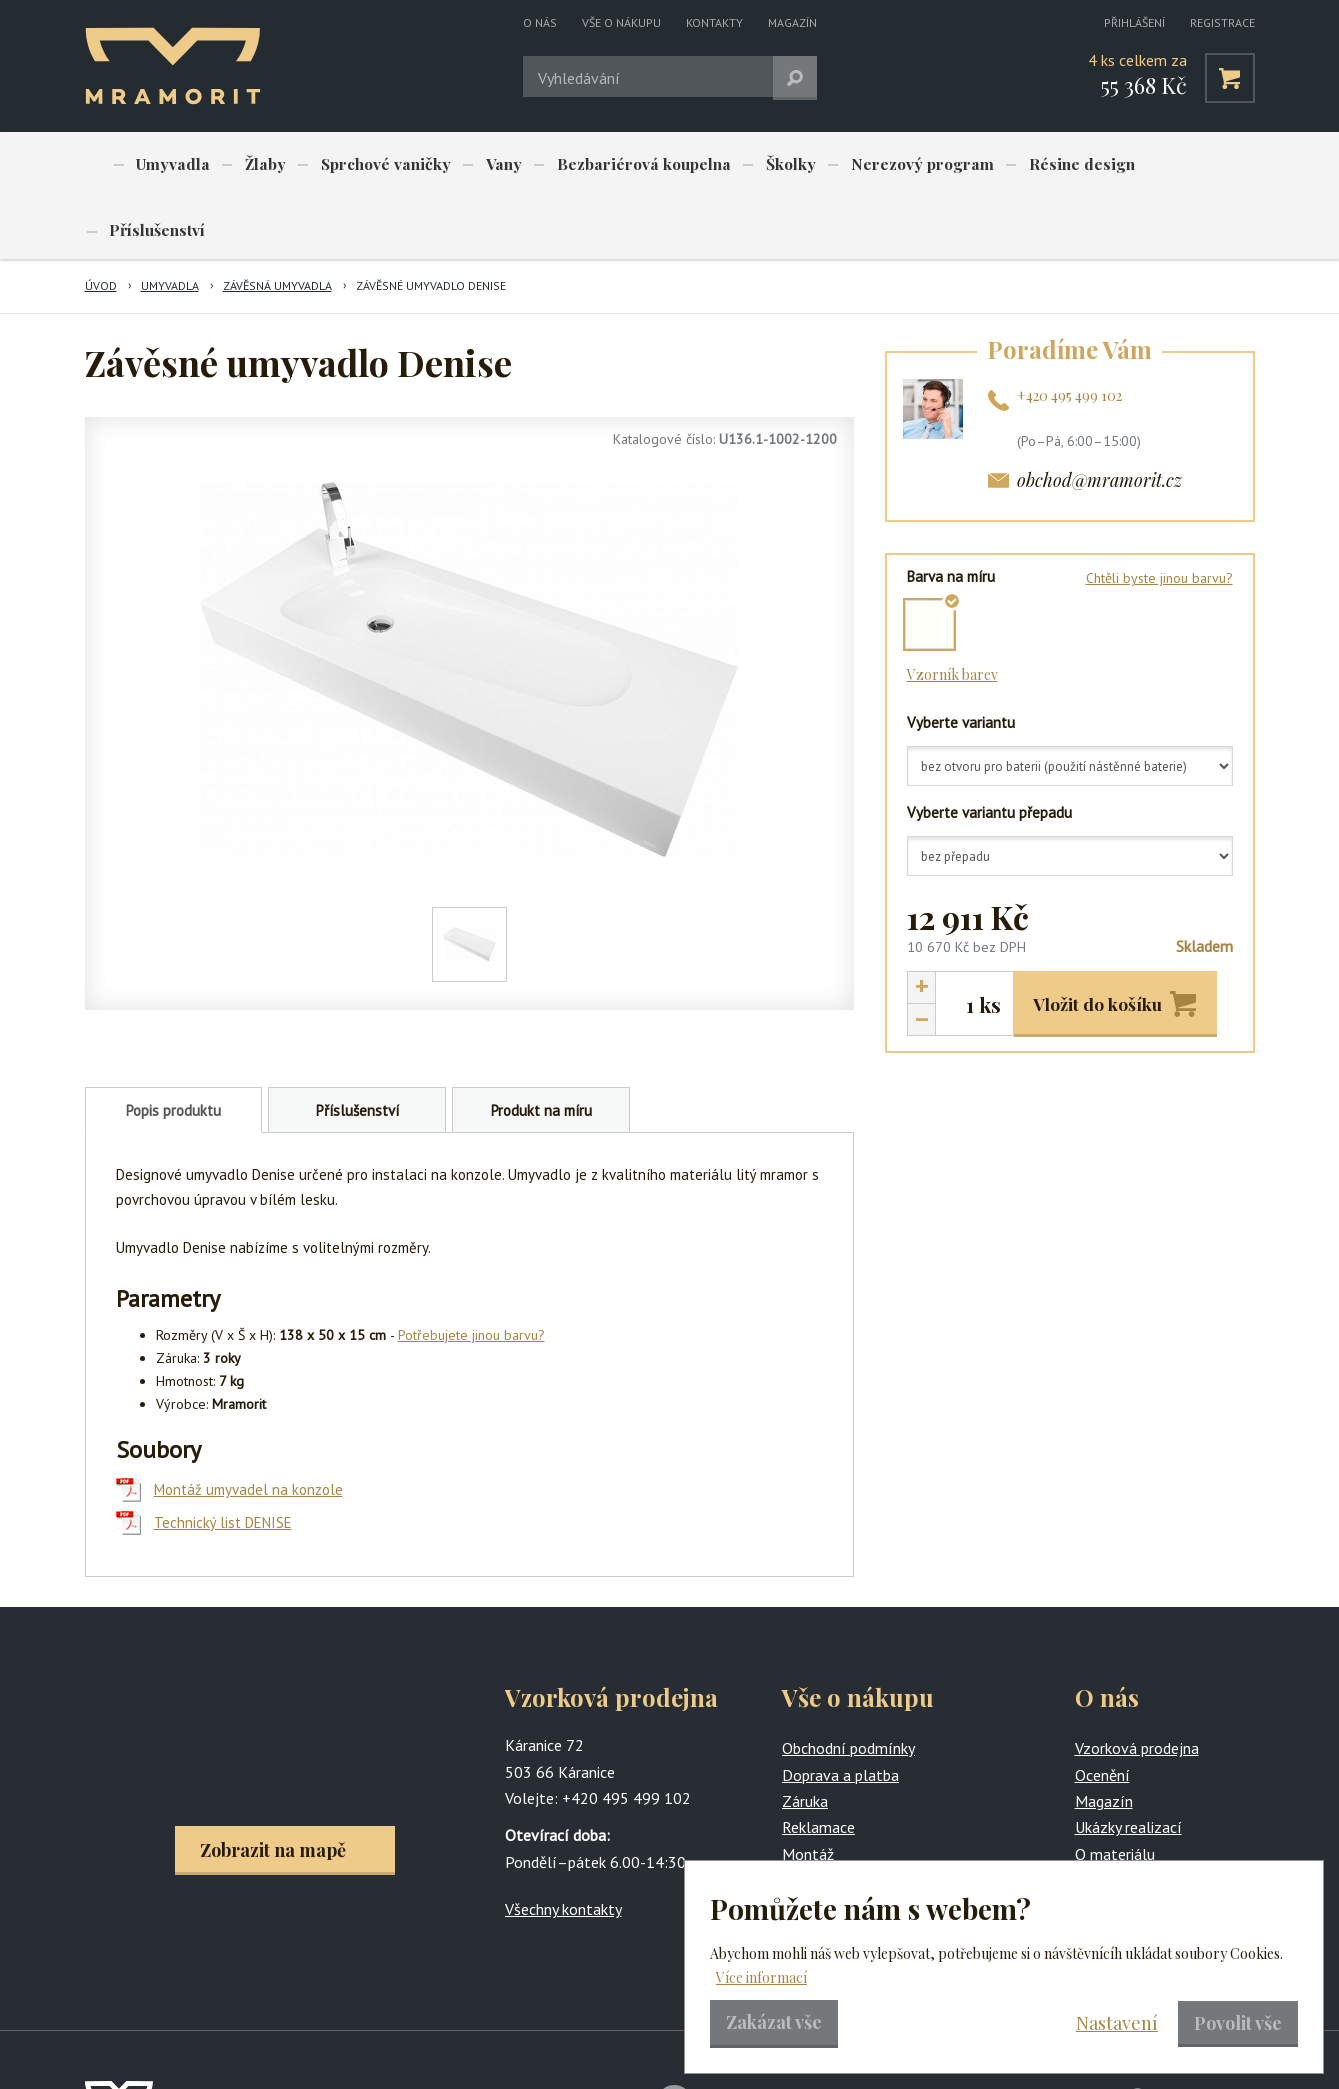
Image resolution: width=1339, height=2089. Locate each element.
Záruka (805, 1737)
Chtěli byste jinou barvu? (1159, 514)
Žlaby (252, 164)
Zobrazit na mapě (273, 1786)
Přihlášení (1134, 22)
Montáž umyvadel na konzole (248, 1425)
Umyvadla (169, 164)
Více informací (761, 1977)
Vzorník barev (952, 610)
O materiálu (1115, 1790)
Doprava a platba (840, 1711)
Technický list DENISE (223, 1458)
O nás (540, 22)
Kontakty (714, 22)
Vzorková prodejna (1137, 1684)
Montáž (808, 1790)
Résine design (1024, 164)
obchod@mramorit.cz (1099, 416)
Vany (477, 164)
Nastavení (1117, 2023)
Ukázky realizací (1128, 1764)
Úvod (101, 221)
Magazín (792, 22)
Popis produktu (173, 1047)
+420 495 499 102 (1069, 331)
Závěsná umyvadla (277, 221)
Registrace (1222, 22)
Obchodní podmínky (848, 1684)
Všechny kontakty (563, 1845)
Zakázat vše (774, 2022)
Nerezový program (872, 164)
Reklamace (818, 1764)
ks (990, 941)
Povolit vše (1238, 2023)
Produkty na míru (839, 1816)
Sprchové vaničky (365, 164)
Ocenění (1102, 1711)
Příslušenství (1151, 164)
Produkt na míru (541, 1047)
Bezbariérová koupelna (609, 164)
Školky (748, 164)
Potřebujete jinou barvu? (471, 1271)
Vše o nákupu (621, 22)
